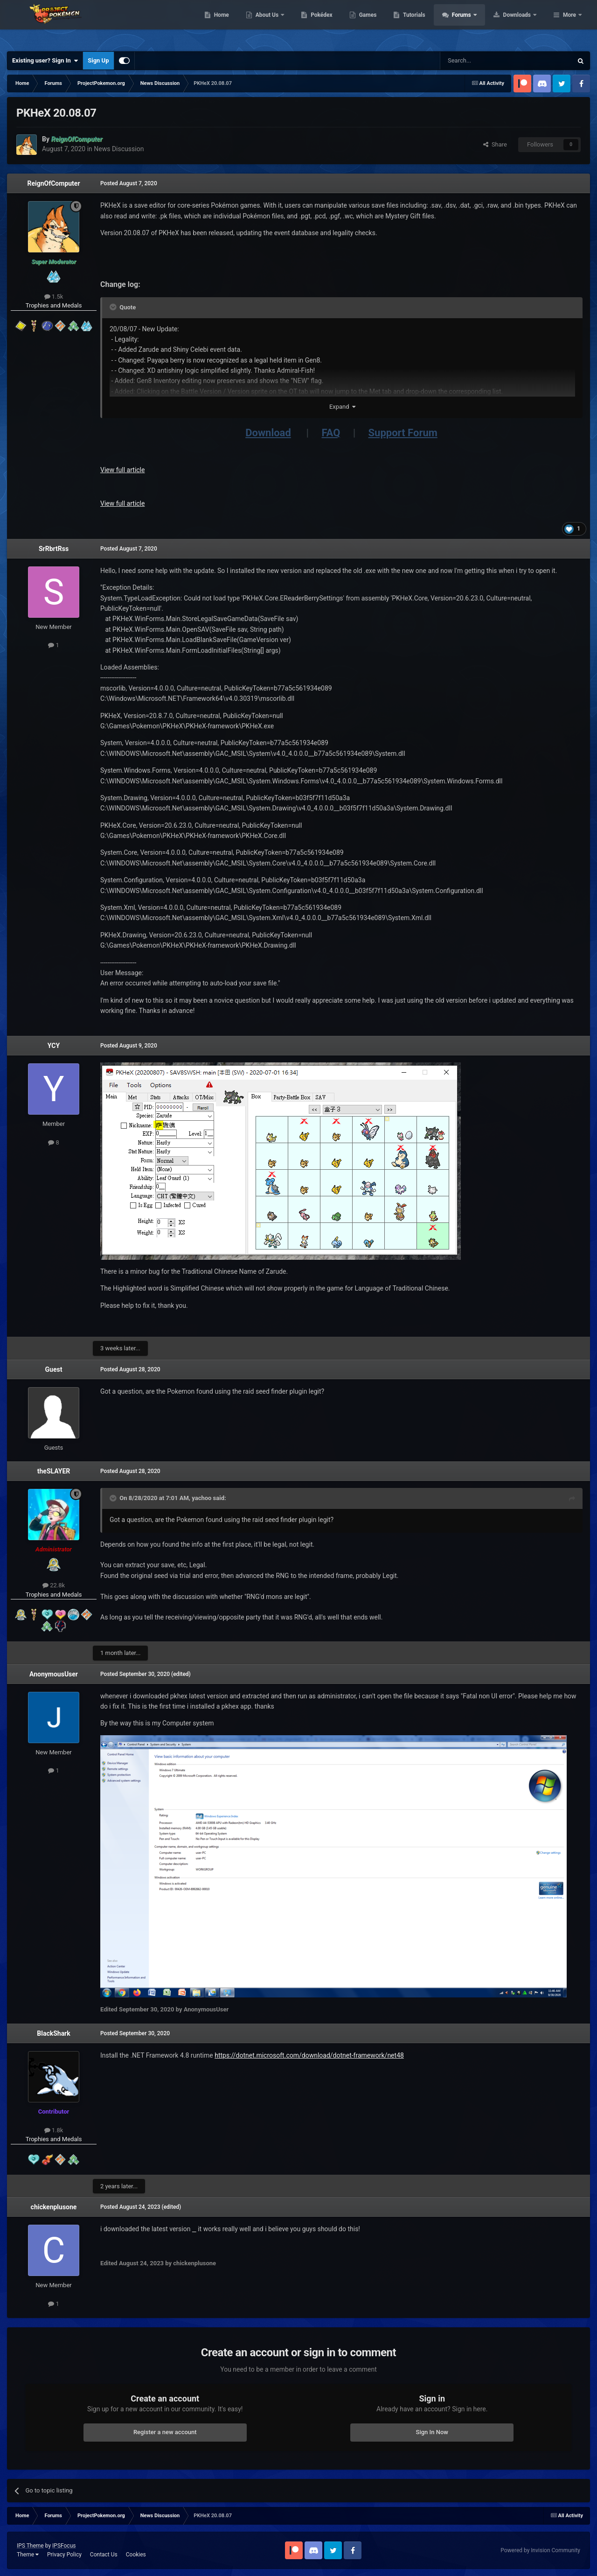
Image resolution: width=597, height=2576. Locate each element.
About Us (327, 23)
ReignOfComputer (53, 183)
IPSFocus (64, 2545)
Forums (521, 23)
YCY (54, 1045)
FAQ (330, 433)
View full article (122, 470)
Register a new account (165, 2432)
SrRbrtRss (54, 548)
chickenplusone (54, 2207)
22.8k (53, 1585)
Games (427, 23)
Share (495, 144)
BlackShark (53, 2033)
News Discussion (119, 149)
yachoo (201, 1497)
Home (280, 23)
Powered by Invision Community (540, 2550)
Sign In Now (432, 2432)
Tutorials (473, 23)
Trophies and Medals (54, 305)
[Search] (484, 61)
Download (268, 433)
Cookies (136, 2554)
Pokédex (381, 23)
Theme (28, 2554)
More (569, 23)
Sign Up (98, 60)
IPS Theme (30, 2545)
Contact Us (104, 2554)
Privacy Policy (64, 2554)
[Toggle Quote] (114, 307)
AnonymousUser (53, 1674)
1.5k (53, 296)
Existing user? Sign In (45, 61)
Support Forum (402, 433)
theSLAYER (53, 1471)
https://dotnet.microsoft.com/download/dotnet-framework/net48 (309, 2055)
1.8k (53, 2130)
